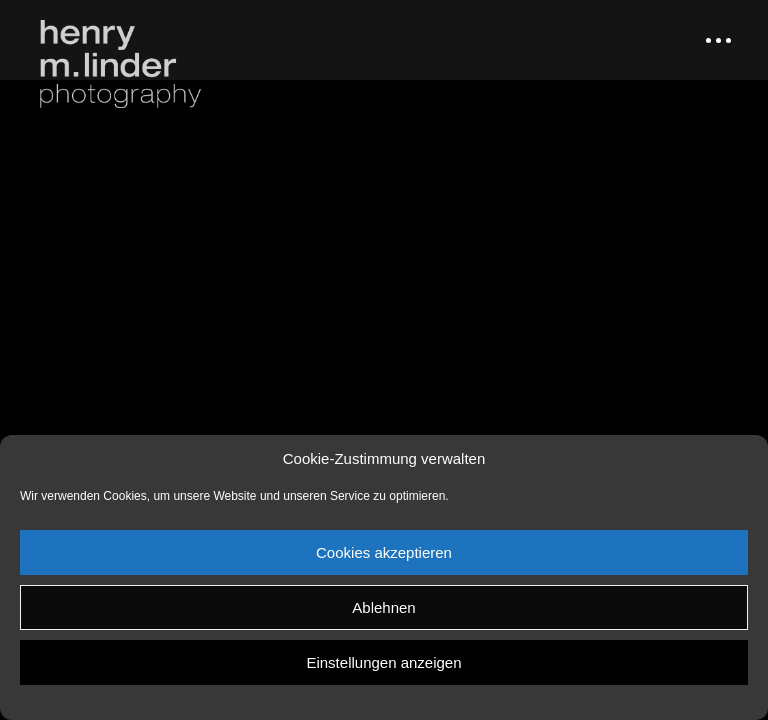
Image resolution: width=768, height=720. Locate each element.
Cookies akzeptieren (384, 552)
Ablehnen (383, 607)
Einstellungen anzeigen (383, 662)
